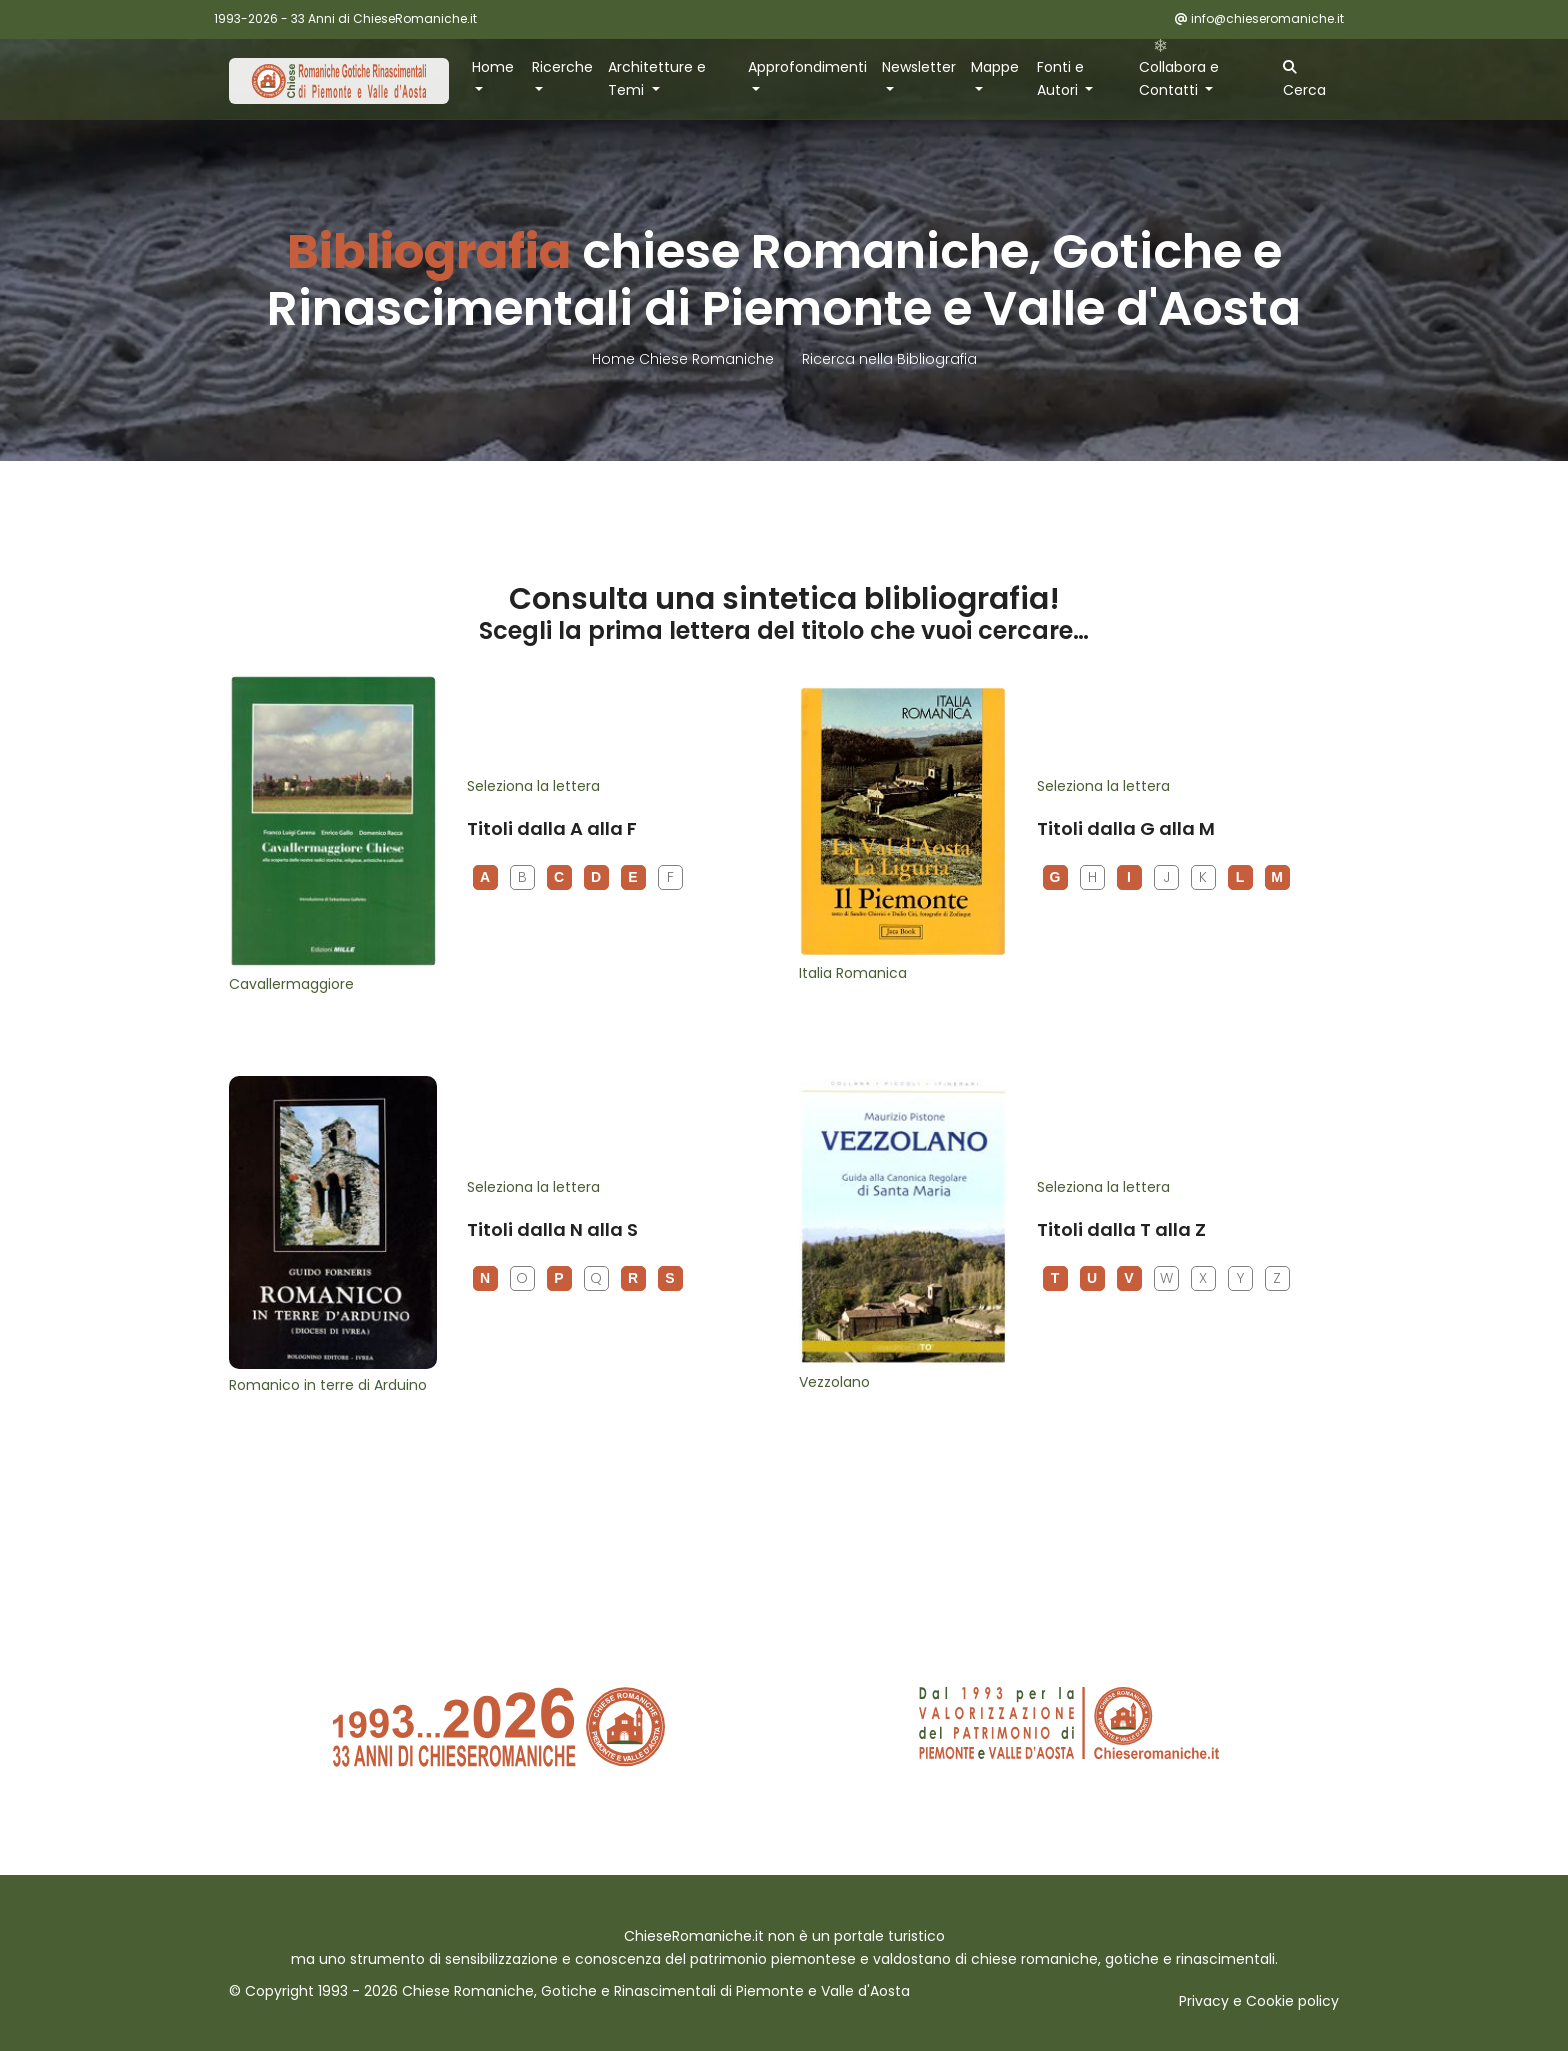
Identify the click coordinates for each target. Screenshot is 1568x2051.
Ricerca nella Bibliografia (889, 359)
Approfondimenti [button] (807, 67)
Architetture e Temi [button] (657, 78)
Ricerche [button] (562, 67)
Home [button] (493, 67)
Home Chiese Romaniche (685, 359)
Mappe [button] (995, 67)
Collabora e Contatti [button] (1179, 78)
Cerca (1304, 80)
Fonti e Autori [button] (1060, 78)
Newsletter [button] (919, 67)
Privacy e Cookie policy (1259, 2001)
